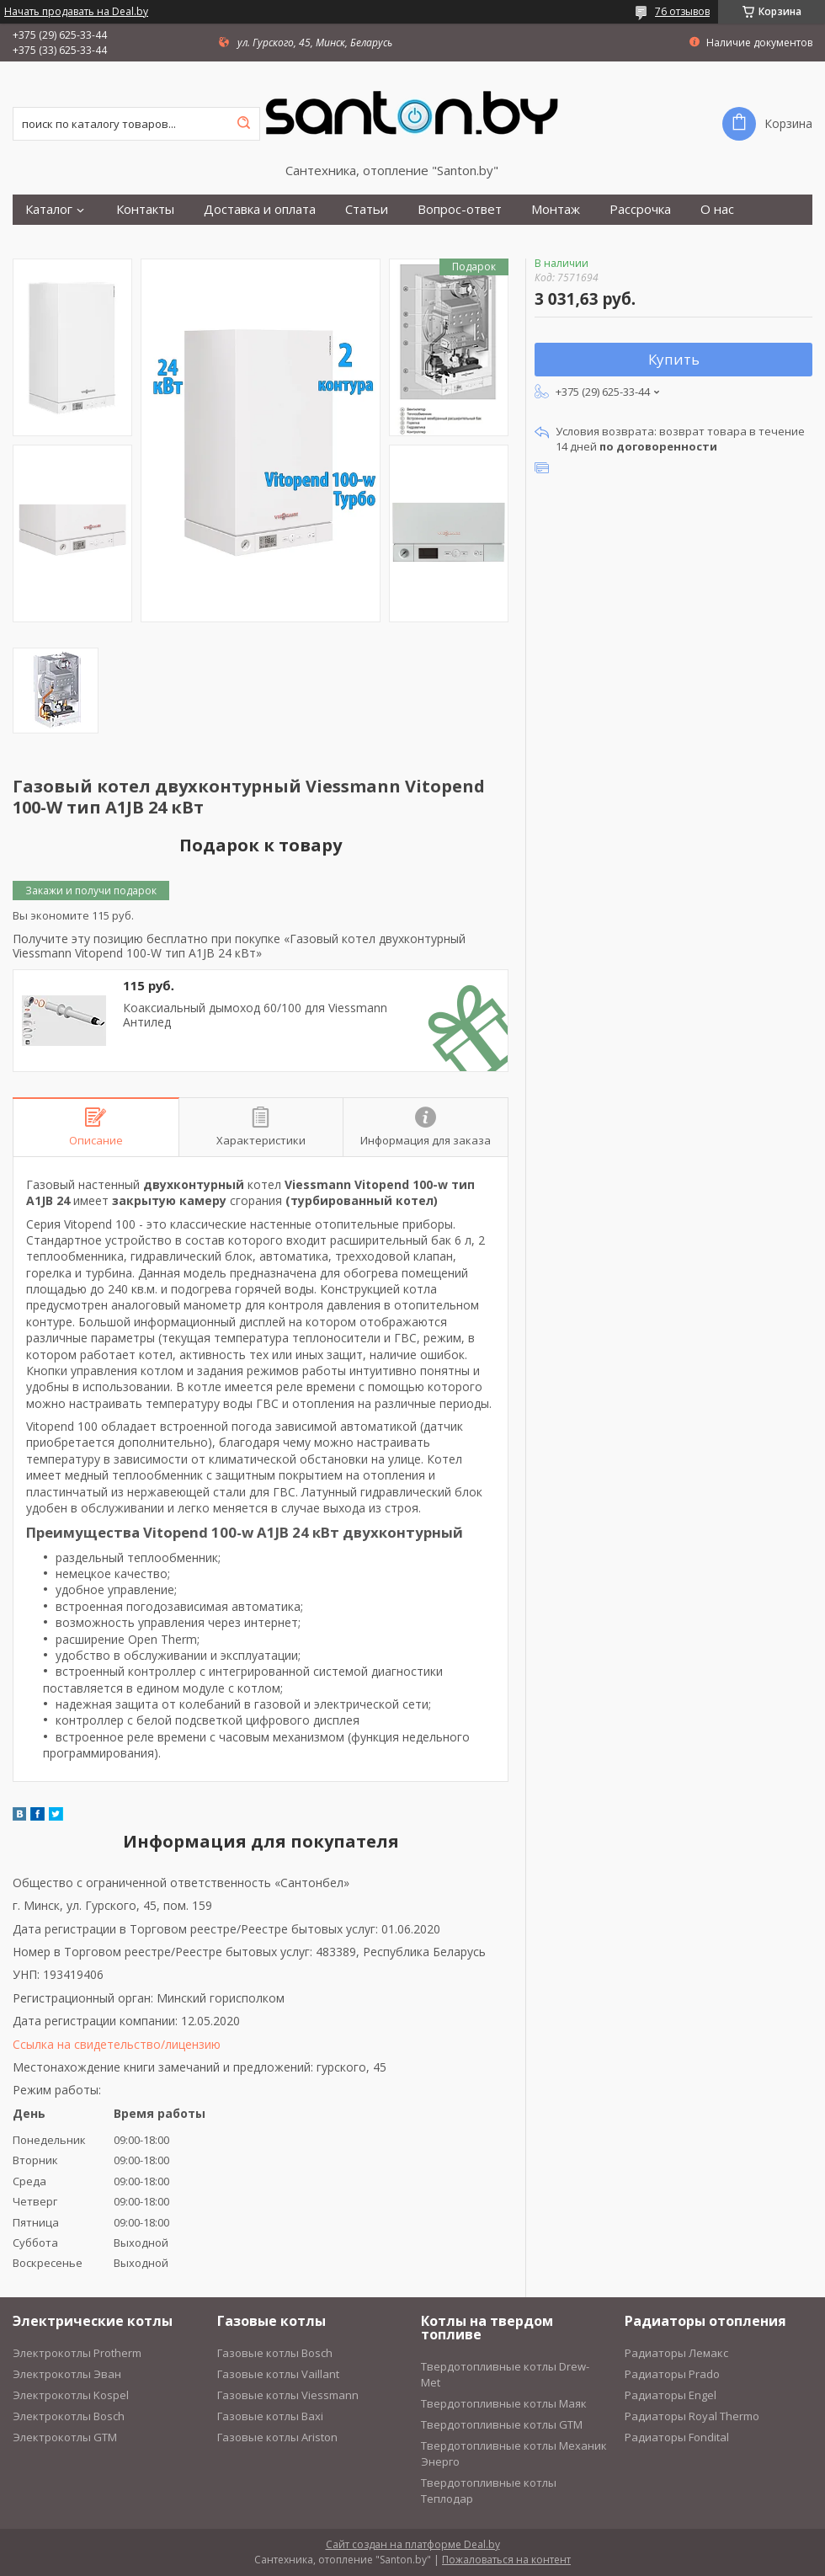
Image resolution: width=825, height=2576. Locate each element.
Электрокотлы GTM (65, 2437)
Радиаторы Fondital (677, 2437)
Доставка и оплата (260, 209)
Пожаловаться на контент (506, 2559)
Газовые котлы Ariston (277, 2437)
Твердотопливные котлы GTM (502, 2424)
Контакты (145, 209)
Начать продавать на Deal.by (76, 12)
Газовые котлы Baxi (270, 2416)
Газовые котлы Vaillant (278, 2373)
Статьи (366, 209)
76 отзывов (682, 11)
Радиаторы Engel (670, 2395)
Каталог (48, 209)
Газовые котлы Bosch (275, 2352)
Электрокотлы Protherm (77, 2352)
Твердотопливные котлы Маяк (504, 2403)
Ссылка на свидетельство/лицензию (117, 2044)
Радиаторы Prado (672, 2373)
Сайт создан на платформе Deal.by (413, 2544)
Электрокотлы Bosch (69, 2416)
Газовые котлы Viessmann (288, 2395)
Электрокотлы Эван (67, 2373)
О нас (717, 209)
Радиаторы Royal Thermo (692, 2416)
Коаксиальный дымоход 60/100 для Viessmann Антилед (255, 1015)
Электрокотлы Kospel (71, 2395)
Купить (674, 359)
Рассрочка (640, 209)
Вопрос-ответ (460, 209)
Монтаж (555, 209)
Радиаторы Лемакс (676, 2352)
